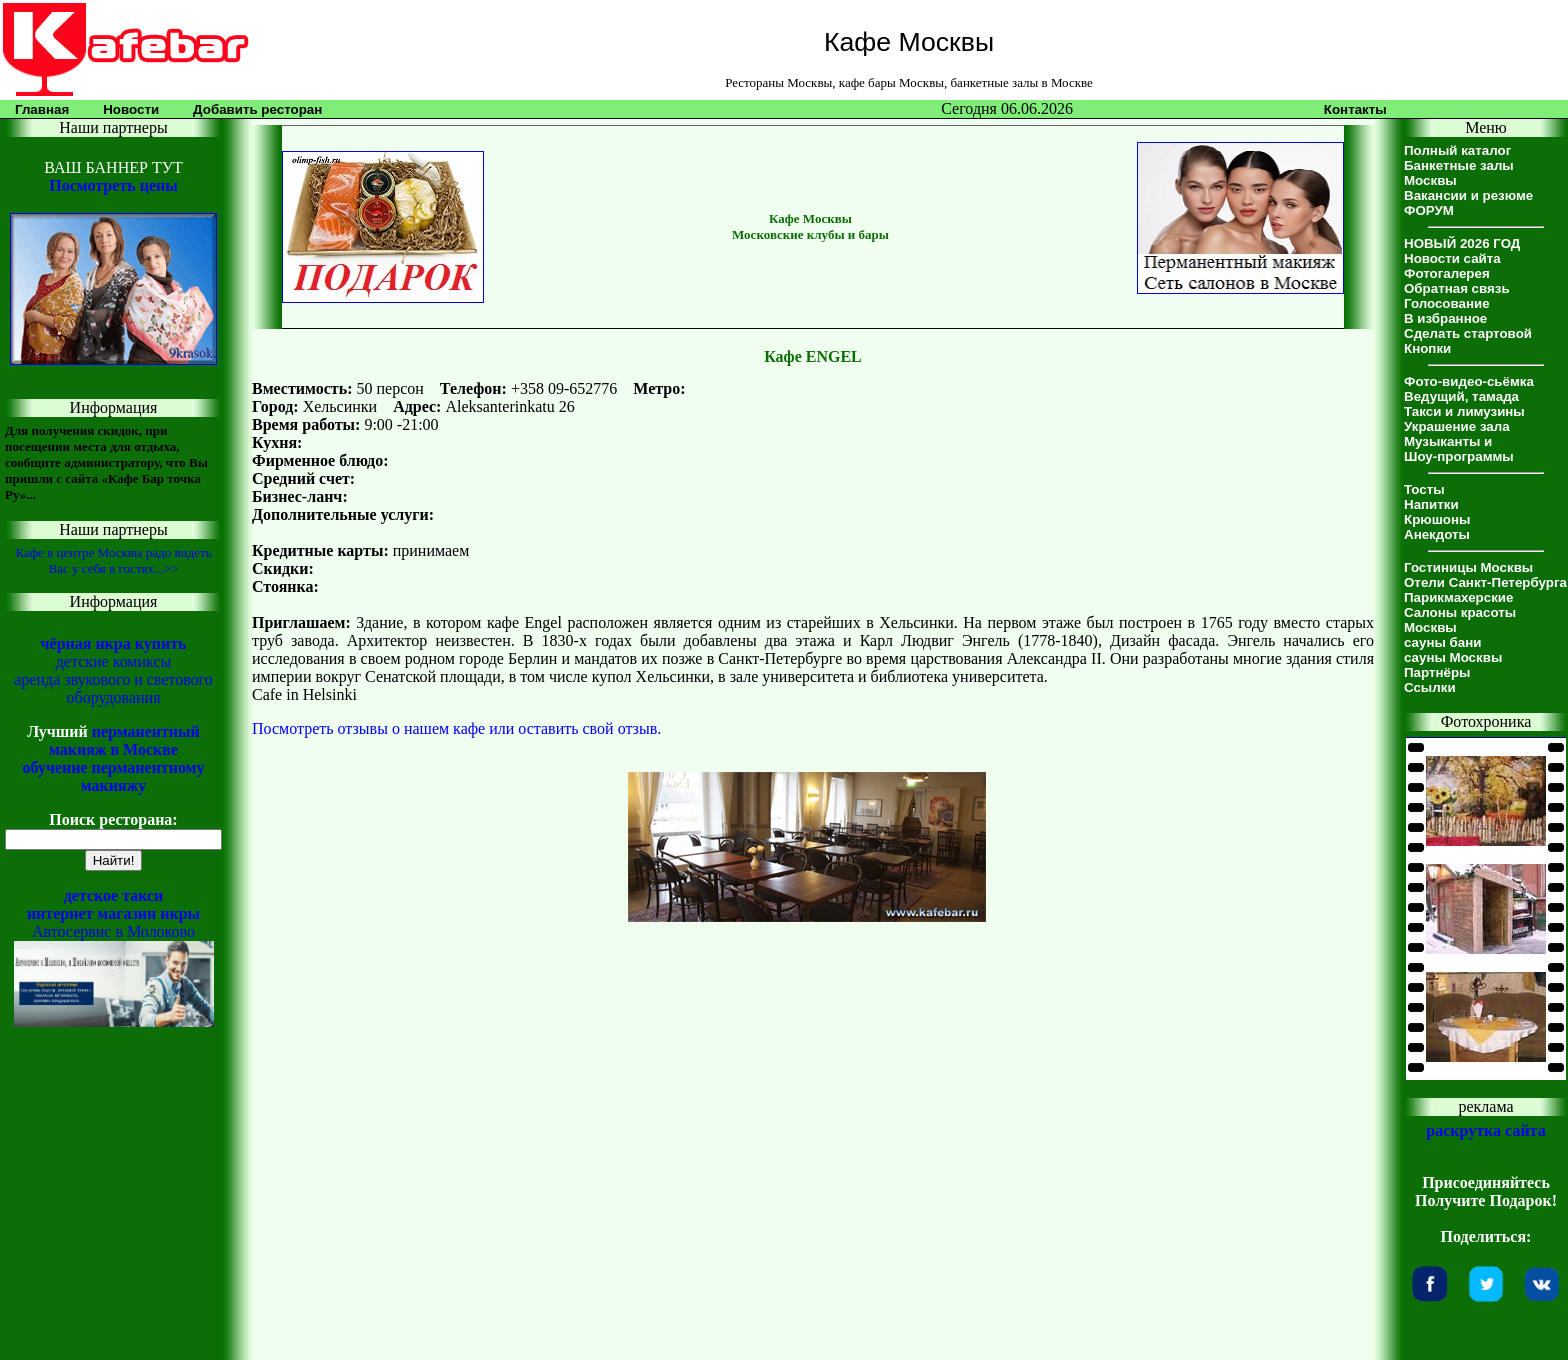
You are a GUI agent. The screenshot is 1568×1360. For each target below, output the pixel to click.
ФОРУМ (1429, 210)
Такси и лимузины (1464, 411)
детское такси (114, 895)
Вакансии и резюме (1468, 195)
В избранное (1445, 318)
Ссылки (1430, 687)
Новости (131, 109)
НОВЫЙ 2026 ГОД (1462, 243)
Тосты (1424, 489)
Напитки (1431, 504)
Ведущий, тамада (1461, 396)
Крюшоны (1437, 519)
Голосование (1447, 303)
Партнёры (1437, 672)
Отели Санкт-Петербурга (1485, 582)
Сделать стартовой (1468, 333)
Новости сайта (1452, 258)
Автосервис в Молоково (113, 931)
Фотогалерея (1447, 273)
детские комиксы (114, 661)
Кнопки (1427, 348)
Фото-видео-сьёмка (1469, 381)
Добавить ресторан (257, 109)
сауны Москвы (1453, 657)
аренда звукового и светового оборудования (113, 688)
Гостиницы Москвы (1468, 567)
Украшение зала (1457, 426)
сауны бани (1442, 642)
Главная (42, 109)
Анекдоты (1437, 534)
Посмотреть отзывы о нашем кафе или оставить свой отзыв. (456, 728)
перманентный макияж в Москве (124, 740)
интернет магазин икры (113, 913)
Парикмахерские (1458, 597)
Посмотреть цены (113, 185)
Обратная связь (1457, 288)
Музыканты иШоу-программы (1459, 449)
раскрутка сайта (1485, 1130)
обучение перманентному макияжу (113, 776)
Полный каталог (1457, 150)
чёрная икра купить (114, 643)
